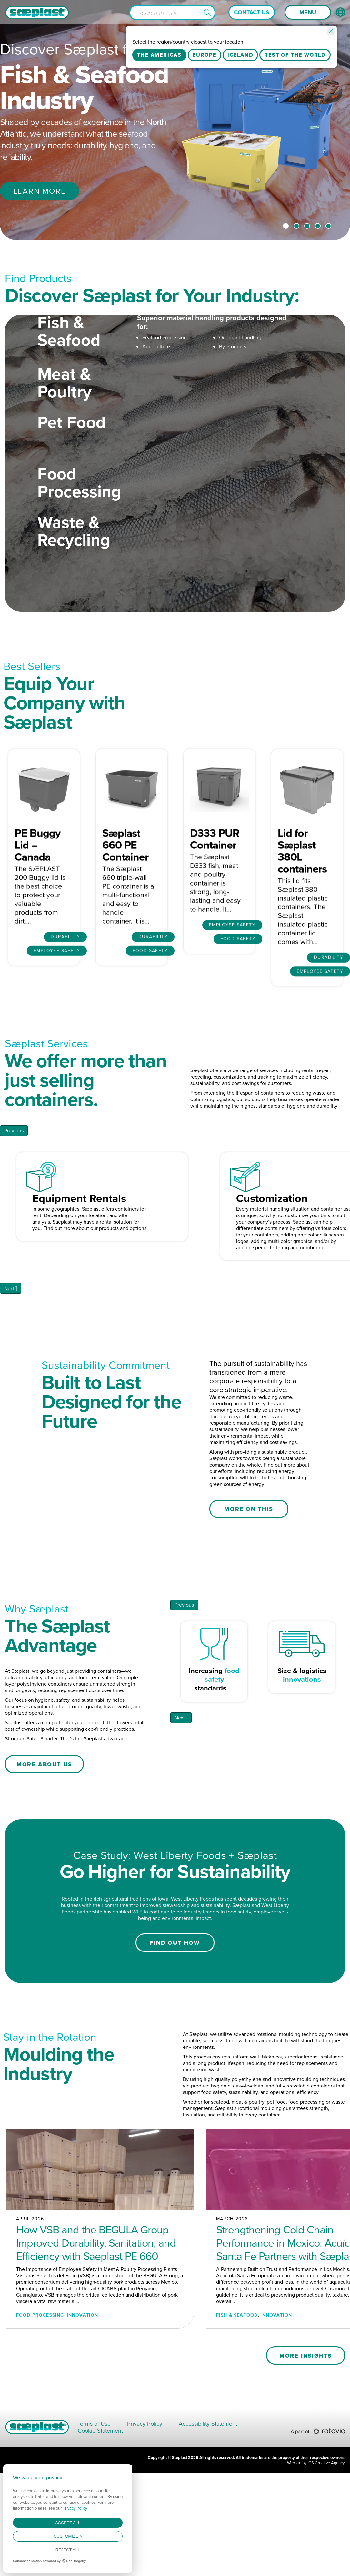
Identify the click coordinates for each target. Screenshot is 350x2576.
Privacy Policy (144, 2526)
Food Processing (79, 517)
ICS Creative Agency (325, 2565)
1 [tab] (286, 226)
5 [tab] (328, 226)
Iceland (240, 55)
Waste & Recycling (73, 565)
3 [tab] (307, 226)
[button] (207, 12)
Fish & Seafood (68, 365)
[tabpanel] (175, 120)
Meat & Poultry (64, 417)
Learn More (39, 191)
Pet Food (71, 456)
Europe (204, 55)
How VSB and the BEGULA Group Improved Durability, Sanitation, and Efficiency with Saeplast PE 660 (96, 2345)
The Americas (159, 55)
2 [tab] (296, 226)
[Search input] (172, 12)
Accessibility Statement (208, 2526)
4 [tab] (318, 226)
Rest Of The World (295, 55)
